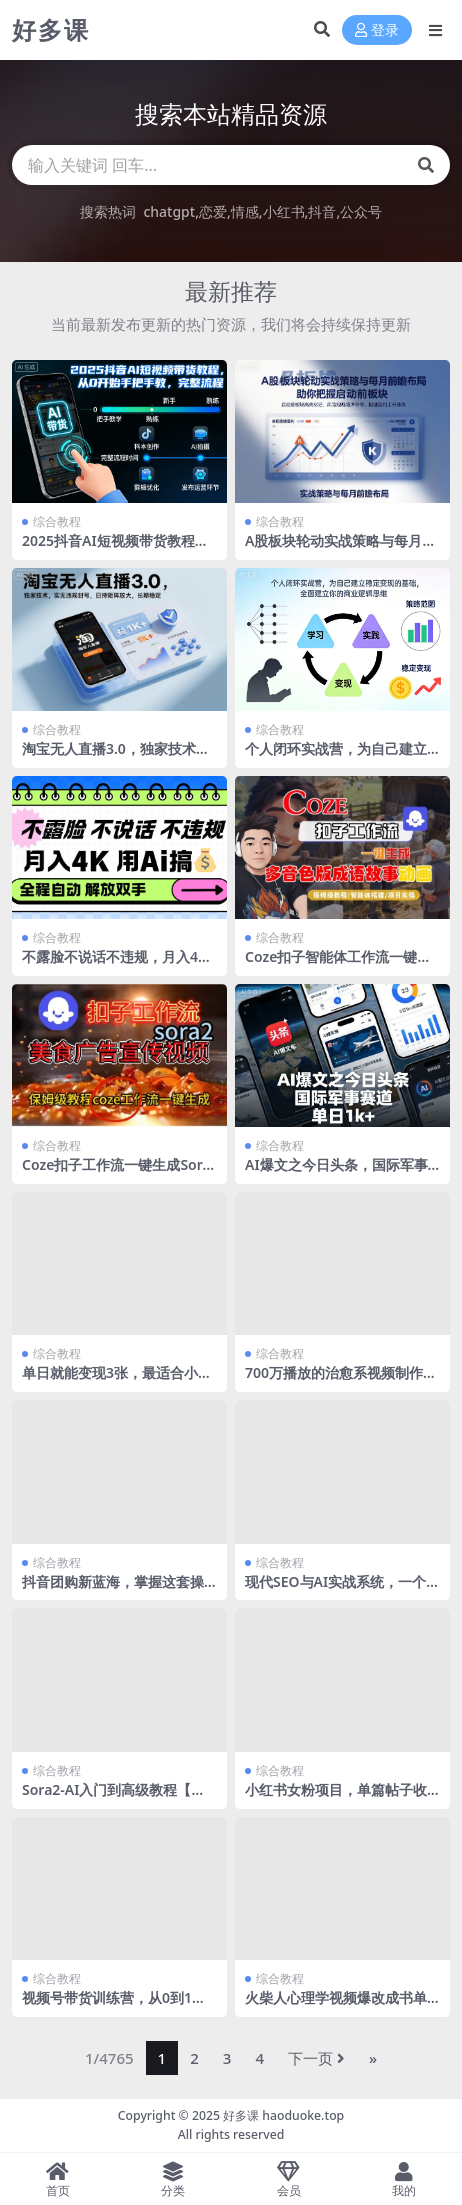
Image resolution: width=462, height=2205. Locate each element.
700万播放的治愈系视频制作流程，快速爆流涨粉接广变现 (341, 1381)
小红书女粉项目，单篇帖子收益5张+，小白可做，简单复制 (337, 1798)
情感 (245, 211)
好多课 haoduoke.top (283, 2115)
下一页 (316, 2058)
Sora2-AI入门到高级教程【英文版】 (113, 1798)
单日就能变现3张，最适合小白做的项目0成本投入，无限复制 (117, 1381)
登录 (377, 30)
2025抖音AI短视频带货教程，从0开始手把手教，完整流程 (115, 549)
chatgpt (169, 211)
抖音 (322, 211)
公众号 (361, 211)
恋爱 (213, 211)
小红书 (284, 211)
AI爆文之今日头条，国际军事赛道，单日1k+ (336, 1173)
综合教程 (57, 521)
